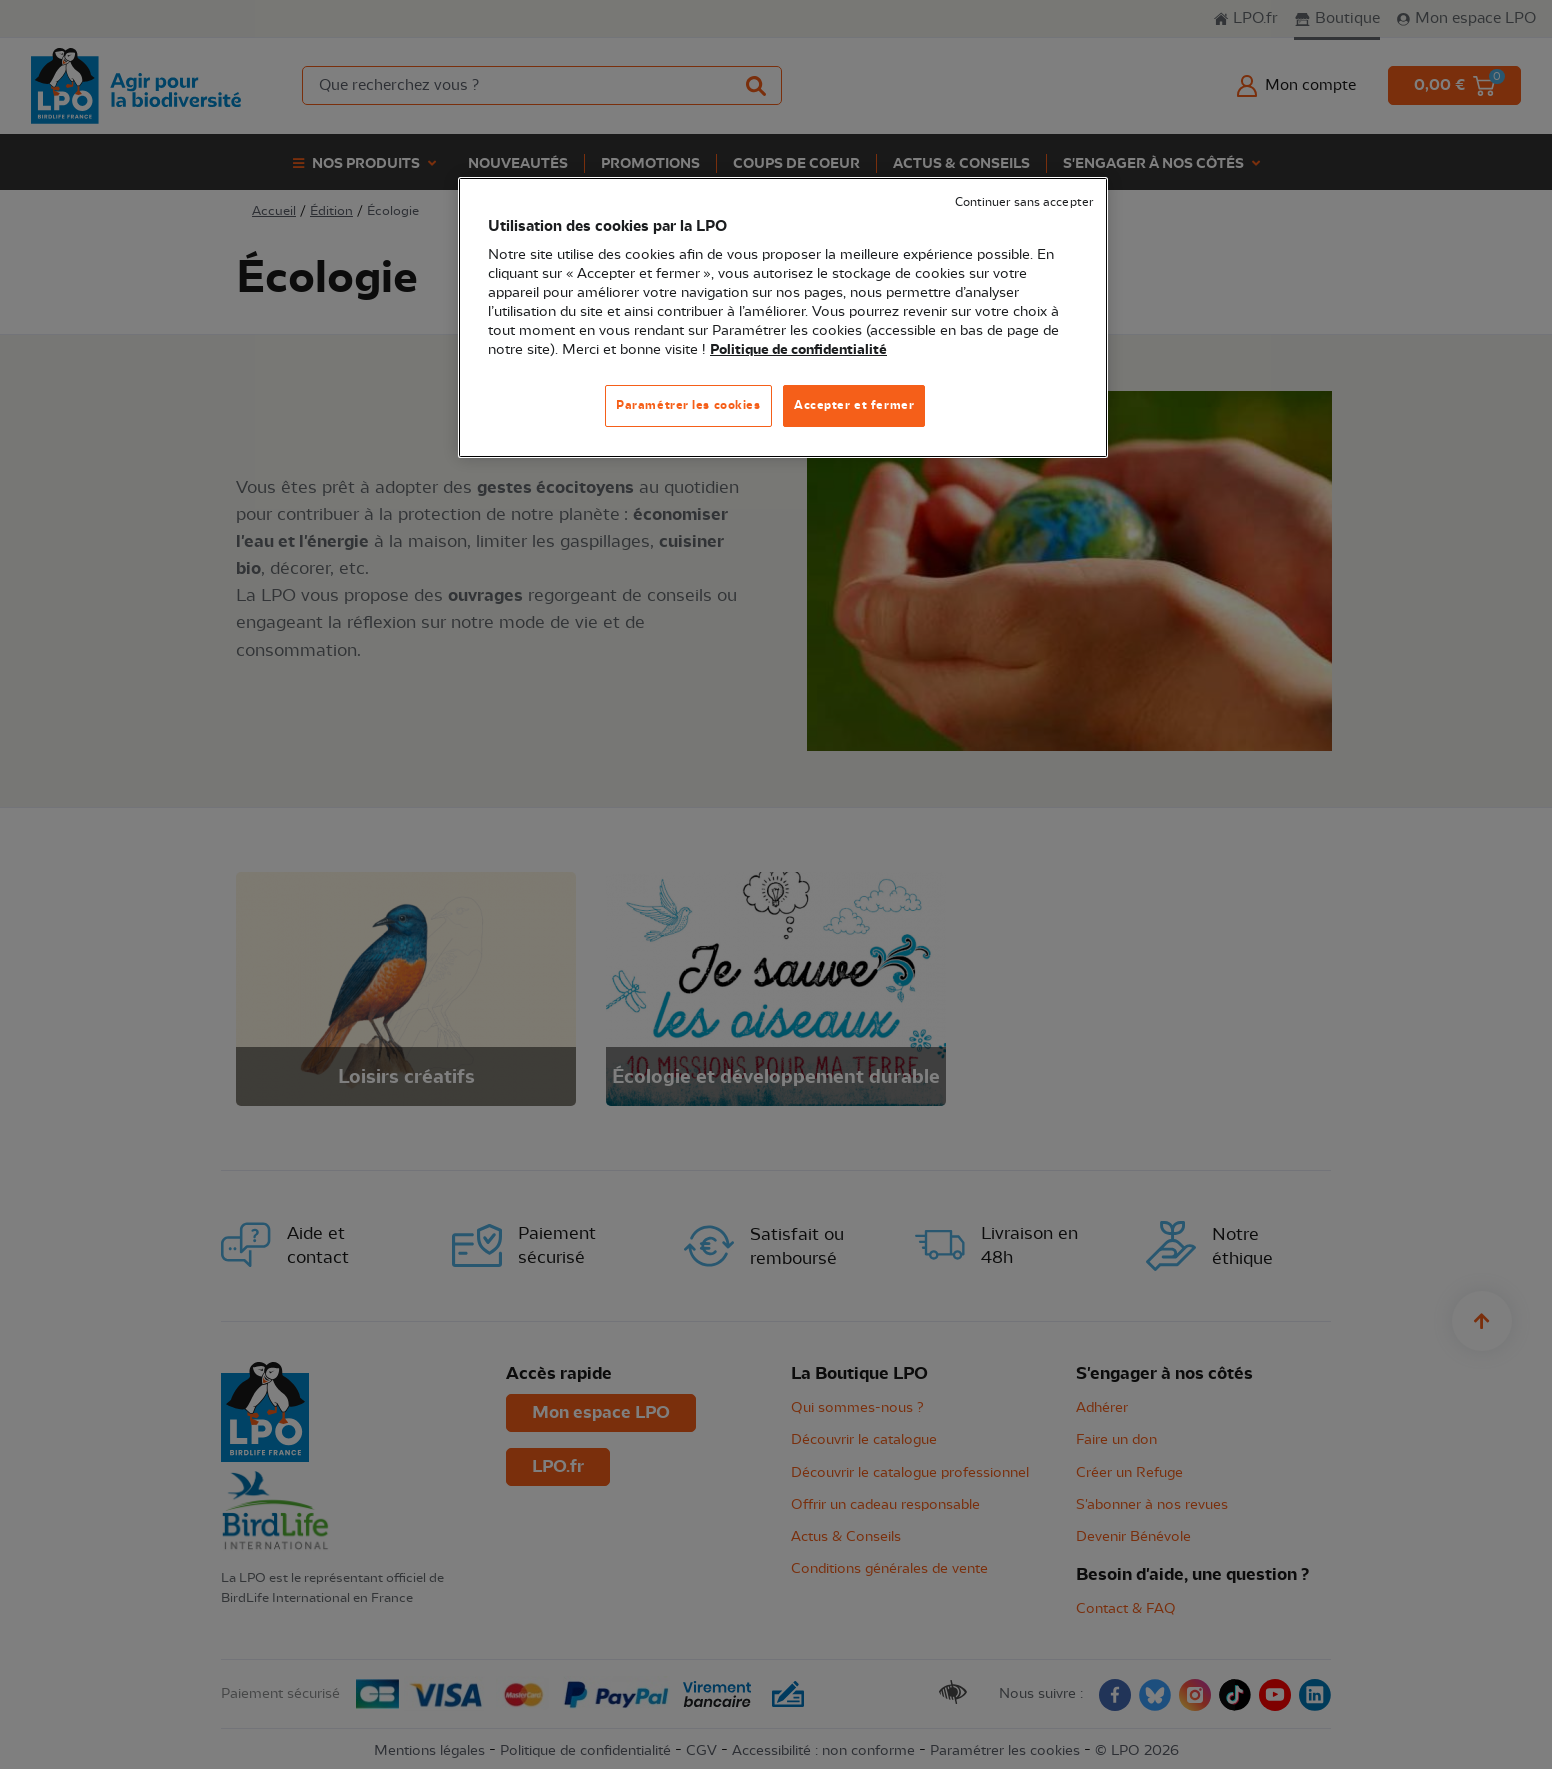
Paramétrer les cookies (688, 405)
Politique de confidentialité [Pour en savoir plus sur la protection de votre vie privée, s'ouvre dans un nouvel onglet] (798, 350)
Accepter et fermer (854, 405)
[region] (783, 317)
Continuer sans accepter (1024, 202)
